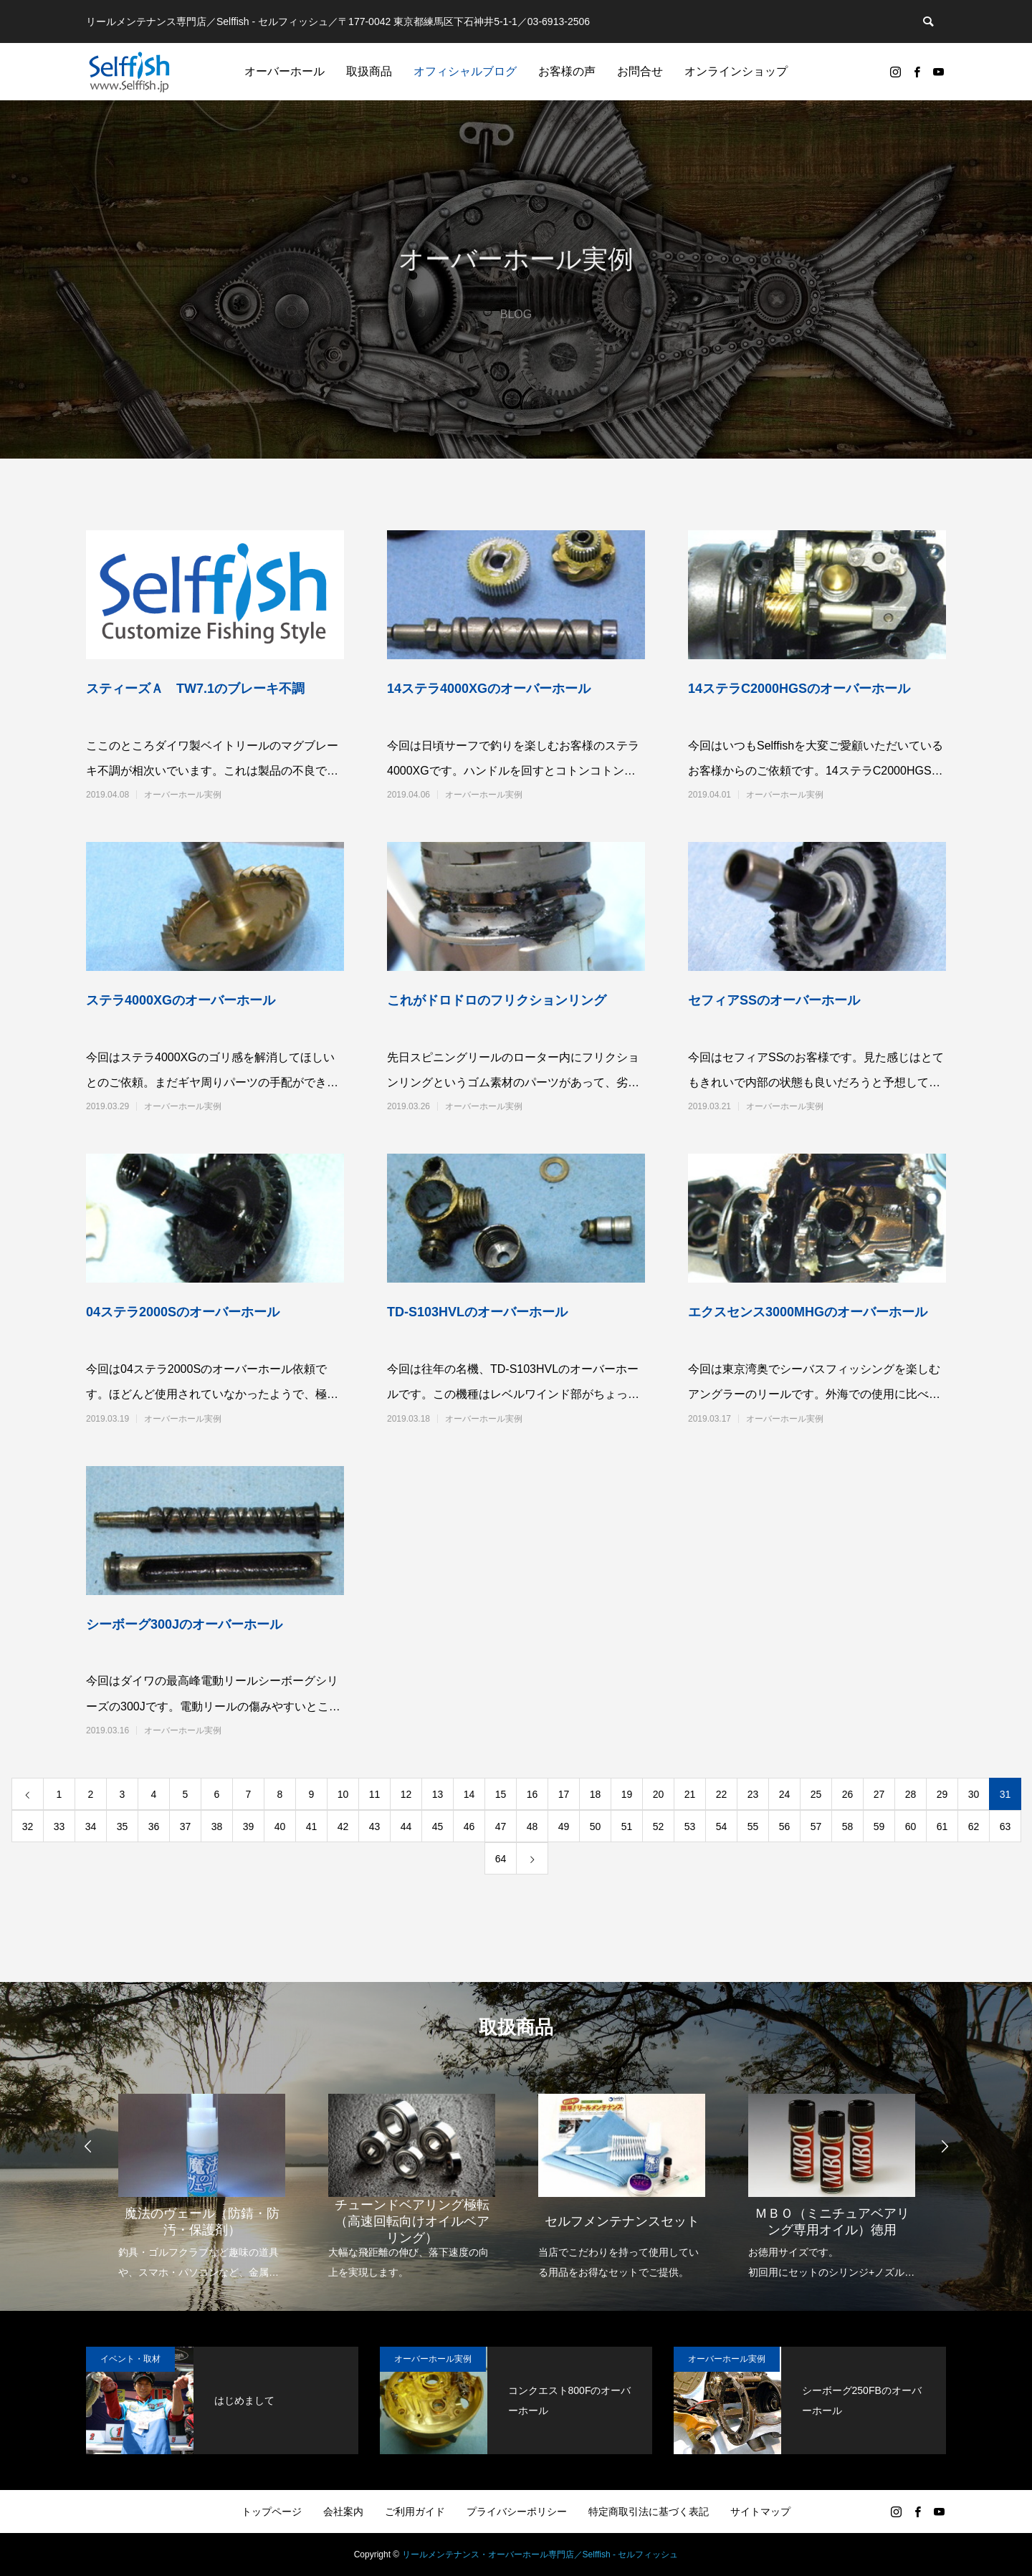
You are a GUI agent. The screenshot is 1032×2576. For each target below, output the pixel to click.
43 (375, 1826)
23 (753, 1794)
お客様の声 (567, 71)
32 (28, 1826)
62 (974, 1826)
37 (185, 1826)
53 (690, 1826)
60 (911, 1826)
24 (784, 1794)
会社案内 (343, 2511)
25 (816, 1794)
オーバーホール (284, 71)
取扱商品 (369, 71)
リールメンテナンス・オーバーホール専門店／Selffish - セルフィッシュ (540, 2554)
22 (721, 1794)
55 (753, 1826)
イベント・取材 (130, 2359)
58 (848, 1826)
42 (343, 1826)
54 (721, 1826)
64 (501, 1858)
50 (595, 1826)
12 (406, 1794)
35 (122, 1826)
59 (879, 1826)
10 (343, 1794)
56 (784, 1826)
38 (217, 1826)
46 (469, 1826)
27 (879, 1794)
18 (595, 1794)
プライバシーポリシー (517, 2511)
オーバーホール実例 (182, 794)
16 (532, 1794)
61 (942, 1826)
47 (501, 1826)
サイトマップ (760, 2511)
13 (438, 1794)
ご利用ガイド (415, 2511)
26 (848, 1794)
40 (280, 1826)
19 (627, 1794)
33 (59, 1826)
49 (564, 1826)
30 (974, 1794)
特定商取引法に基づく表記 (648, 2511)
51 (627, 1826)
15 (501, 1794)
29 (942, 1794)
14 (469, 1794)
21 (690, 1794)
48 (532, 1826)
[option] (201, 2177)
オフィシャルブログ (465, 71)
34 (91, 1826)
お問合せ (640, 71)
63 (1005, 1826)
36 (154, 1826)
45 (438, 1826)
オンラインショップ (736, 71)
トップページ (272, 2511)
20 (658, 1794)
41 (311, 1826)
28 (911, 1794)
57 (816, 1826)
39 (248, 1826)
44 (406, 1826)
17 (564, 1794)
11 (375, 1794)
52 (658, 1826)
